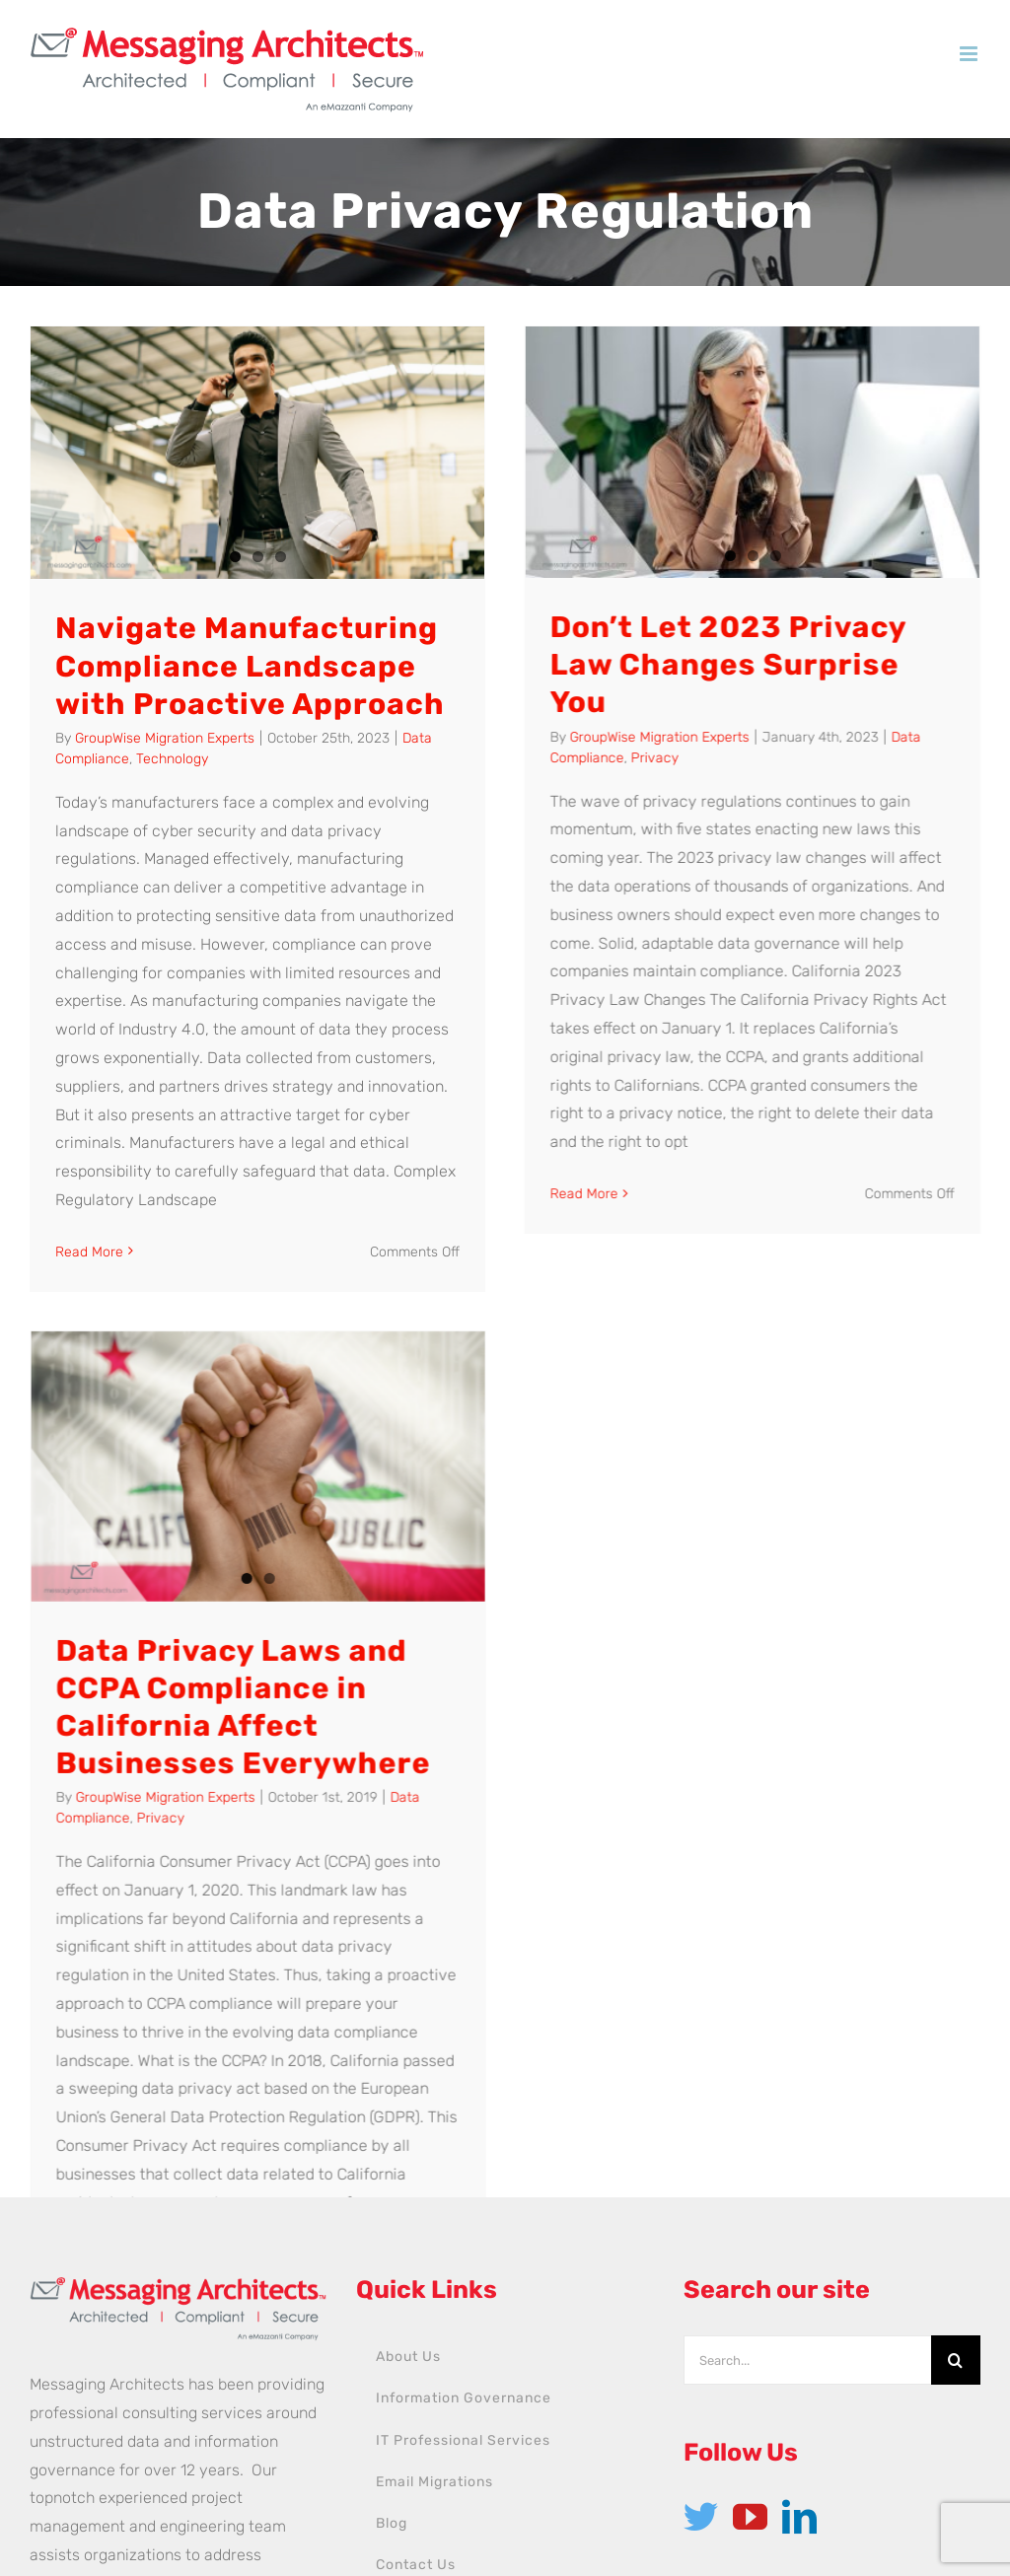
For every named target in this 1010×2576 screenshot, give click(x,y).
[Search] (955, 2102)
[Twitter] (701, 2259)
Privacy (614, 758)
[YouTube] (750, 2259)
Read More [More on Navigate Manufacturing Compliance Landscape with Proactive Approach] (89, 1252)
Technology (172, 759)
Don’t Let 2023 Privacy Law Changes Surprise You (688, 664)
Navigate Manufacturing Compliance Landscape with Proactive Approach (250, 665)
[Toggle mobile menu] (970, 53)
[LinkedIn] (799, 2259)
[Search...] (807, 2102)
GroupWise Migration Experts (164, 738)
